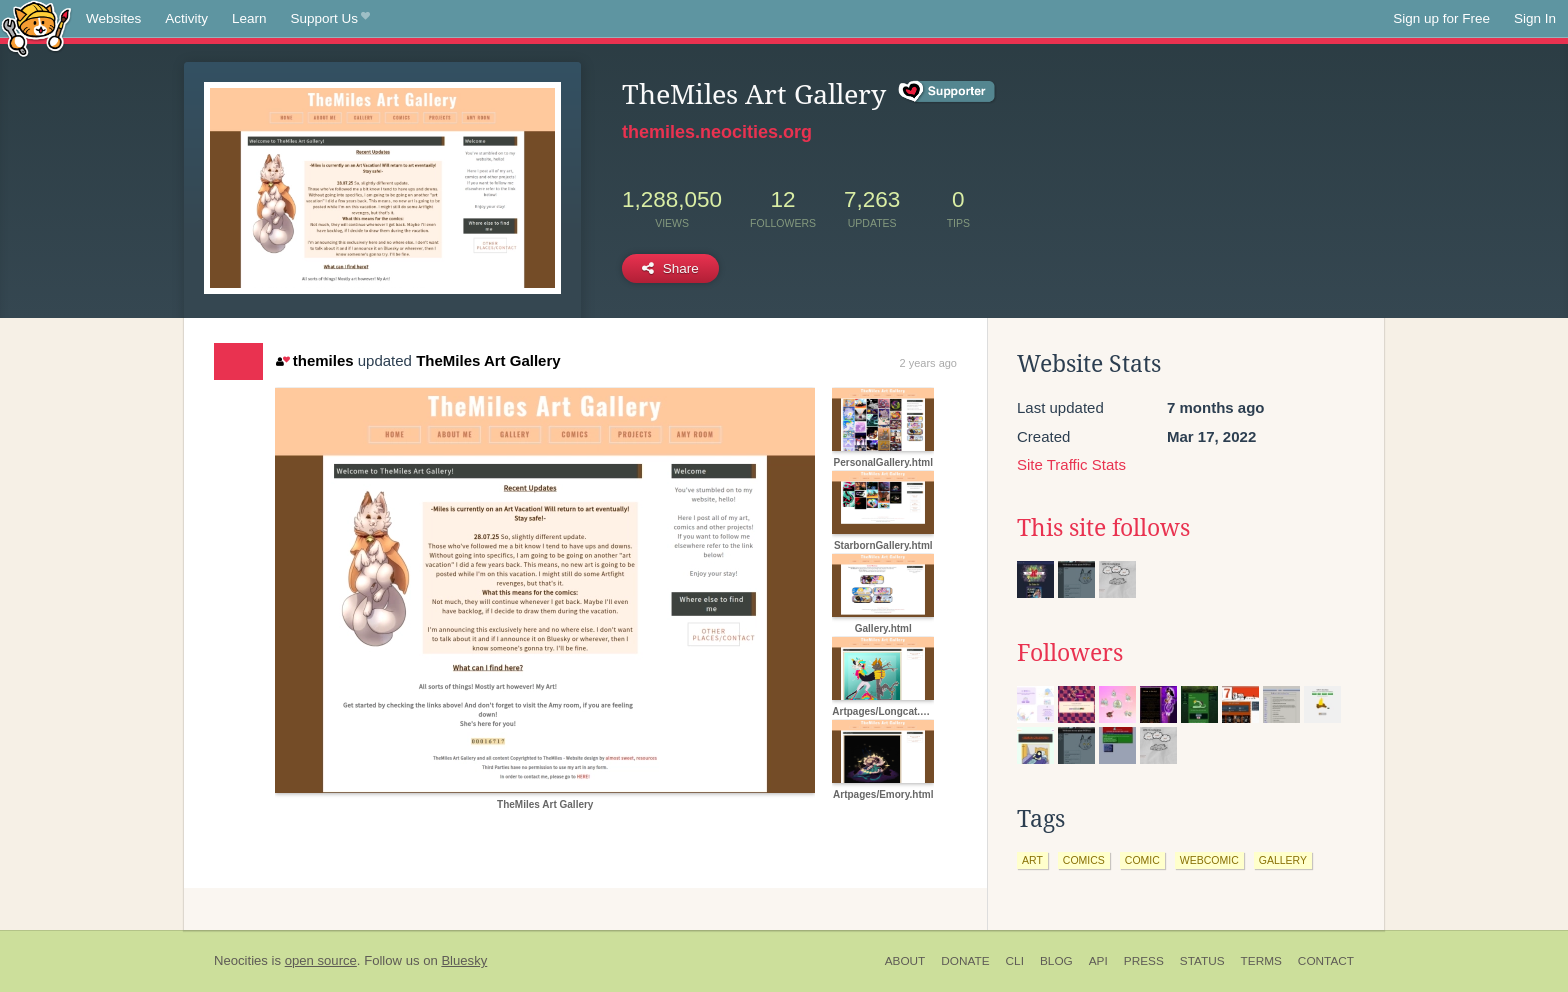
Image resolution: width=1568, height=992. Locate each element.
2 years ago (928, 363)
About (905, 961)
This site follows (1103, 528)
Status (1202, 961)
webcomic (1209, 860)
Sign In (1535, 18)
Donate (965, 961)
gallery (1283, 860)
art (1032, 860)
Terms (1261, 961)
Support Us (330, 19)
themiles (314, 360)
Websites (113, 18)
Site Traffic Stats (1071, 464)
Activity (186, 18)
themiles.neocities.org (717, 132)
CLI (1015, 961)
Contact (1326, 961)
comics (1084, 860)
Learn (249, 18)
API (1098, 961)
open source (321, 960)
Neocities (241, 960)
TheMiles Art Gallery (488, 360)
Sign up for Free (1441, 18)
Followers (1070, 653)
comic (1142, 860)
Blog (1056, 961)
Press (1144, 961)
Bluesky (464, 960)
